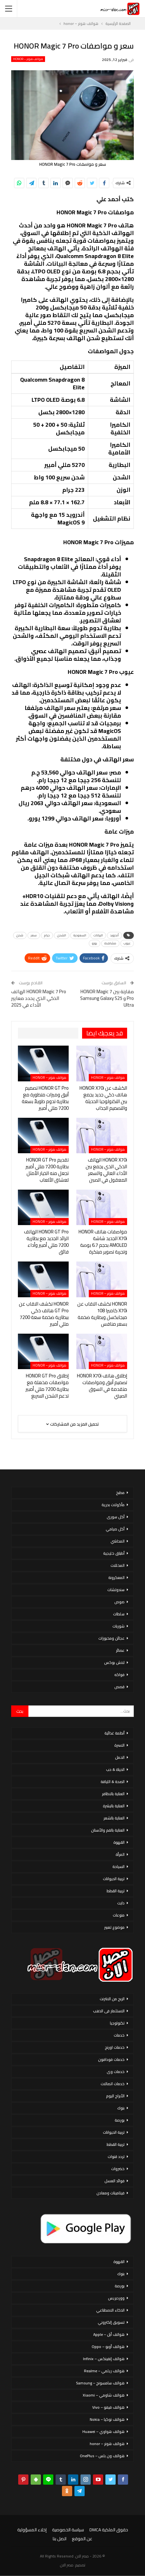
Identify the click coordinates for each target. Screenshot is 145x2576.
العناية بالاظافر (113, 1793)
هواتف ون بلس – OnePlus (102, 2455)
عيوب (127, 943)
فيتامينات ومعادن (110, 2193)
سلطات (119, 1614)
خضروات (118, 2168)
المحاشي (118, 1541)
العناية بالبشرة (114, 1806)
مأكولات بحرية (113, 1504)
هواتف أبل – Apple (109, 2334)
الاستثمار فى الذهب (109, 2011)
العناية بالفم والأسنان (108, 1830)
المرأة (120, 1854)
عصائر (120, 1650)
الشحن (61, 935)
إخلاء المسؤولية (32, 2530)
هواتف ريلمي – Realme (104, 2370)
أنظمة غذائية (114, 1733)
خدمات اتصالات (113, 2083)
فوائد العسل (114, 2180)
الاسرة (119, 1745)
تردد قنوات (116, 2156)
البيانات (98, 935)
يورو (94, 943)
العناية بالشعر (114, 1818)
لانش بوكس (114, 1662)
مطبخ (120, 1492)
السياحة (118, 1866)
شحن (19, 935)
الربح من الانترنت (112, 1998)
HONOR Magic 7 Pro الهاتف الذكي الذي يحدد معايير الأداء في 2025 (38, 998)
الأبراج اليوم (115, 2096)
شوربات (118, 1626)
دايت (121, 1903)
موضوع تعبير (114, 1927)
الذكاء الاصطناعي (110, 2310)
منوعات (119, 1915)
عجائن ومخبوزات (111, 1638)
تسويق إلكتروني (111, 2322)
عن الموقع (82, 2538)
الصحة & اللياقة (113, 1781)
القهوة (119, 1842)
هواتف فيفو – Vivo (108, 2407)
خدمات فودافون (111, 2059)
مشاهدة (110, 943)
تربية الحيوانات (114, 1878)
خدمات (119, 2035)
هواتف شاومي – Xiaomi (104, 2395)
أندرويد (114, 935)
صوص (119, 1601)
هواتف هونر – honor (28, 59)
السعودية (79, 935)
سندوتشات (116, 1589)
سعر (34, 935)
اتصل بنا (59, 2538)
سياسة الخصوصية (68, 2530)
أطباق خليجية (114, 1553)
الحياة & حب (115, 1769)
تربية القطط (116, 1890)
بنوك (121, 2108)
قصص (119, 1686)
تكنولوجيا (117, 2023)
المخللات (118, 1565)
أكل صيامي (115, 1529)
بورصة (120, 2120)
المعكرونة (116, 1577)
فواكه (119, 1674)
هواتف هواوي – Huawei (103, 2431)
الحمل (120, 1757)
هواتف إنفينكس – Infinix (104, 2358)
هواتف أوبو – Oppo (108, 2346)
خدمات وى (116, 2071)
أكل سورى (116, 1516)
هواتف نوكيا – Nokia (107, 2419)
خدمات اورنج (115, 2047)
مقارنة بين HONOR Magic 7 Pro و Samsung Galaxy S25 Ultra (107, 998)
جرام (47, 935)
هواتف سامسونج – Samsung (100, 2383)
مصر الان (66, 2565)
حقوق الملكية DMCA (108, 2530)
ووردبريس (116, 2298)
